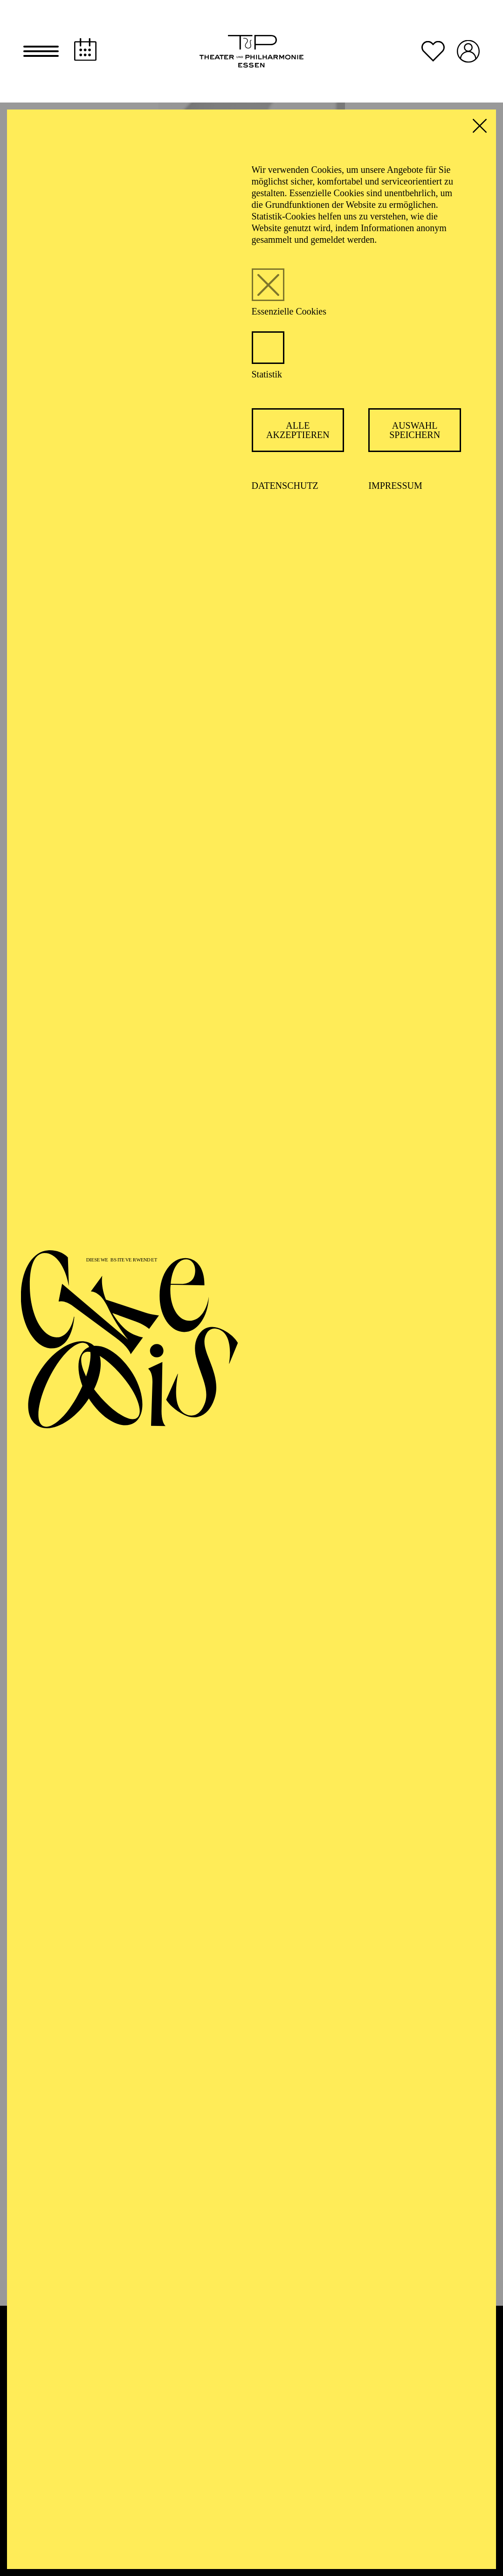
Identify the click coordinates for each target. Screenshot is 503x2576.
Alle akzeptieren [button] (298, 430)
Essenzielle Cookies (289, 311)
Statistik (267, 374)
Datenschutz (285, 485)
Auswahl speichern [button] (414, 430)
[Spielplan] (85, 49)
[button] (41, 51)
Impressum (395, 485)
